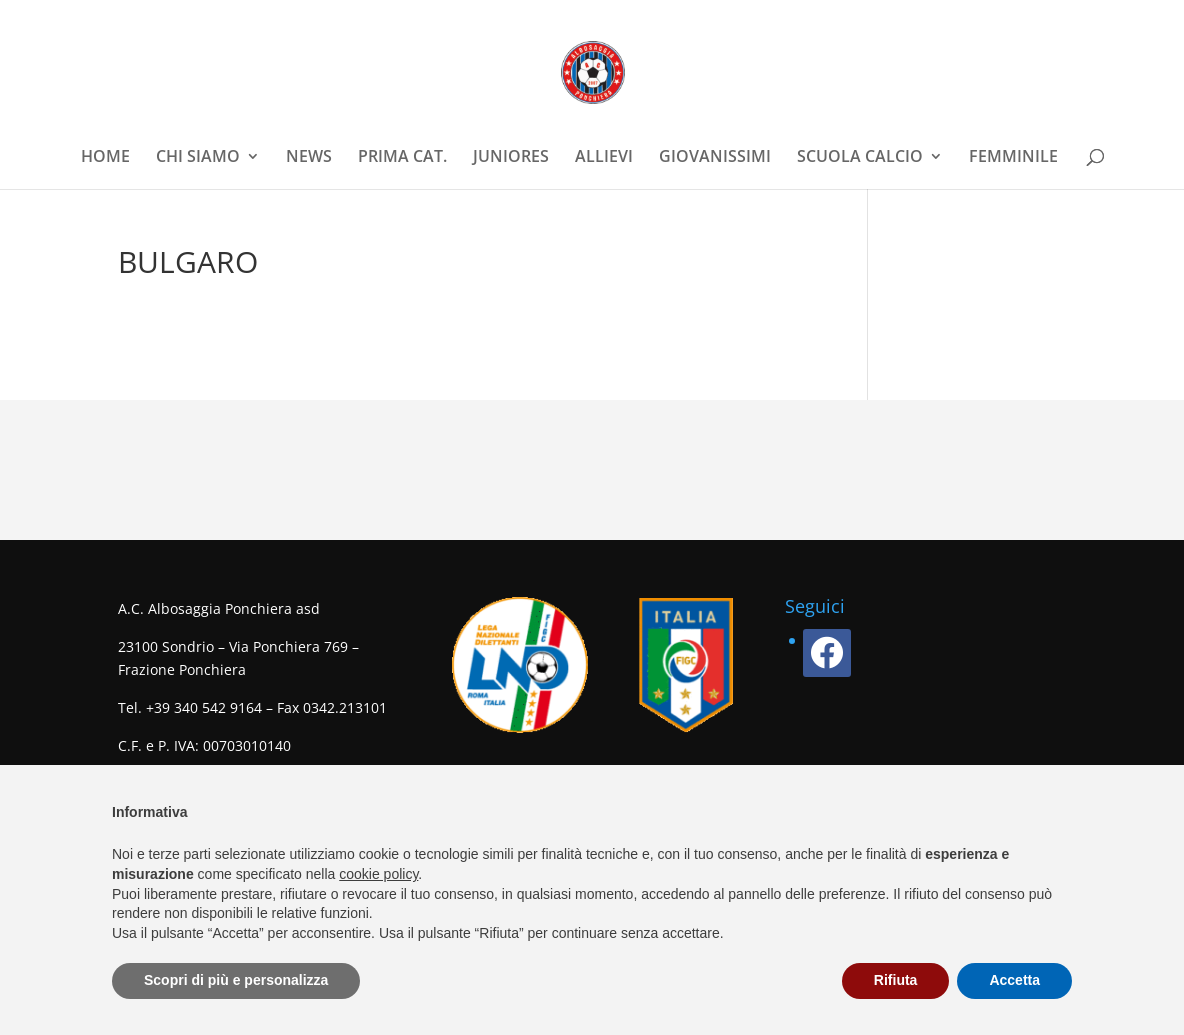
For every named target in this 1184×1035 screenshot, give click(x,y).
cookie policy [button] (378, 874)
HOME (105, 158)
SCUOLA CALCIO (860, 158)
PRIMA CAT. (402, 158)
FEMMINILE (1013, 158)
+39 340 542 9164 (204, 707)
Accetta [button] (1014, 980)
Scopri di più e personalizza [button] (236, 980)
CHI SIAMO (198, 158)
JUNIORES (511, 158)
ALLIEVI (604, 158)
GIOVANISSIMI (715, 158)
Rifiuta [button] (896, 980)
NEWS (309, 158)
